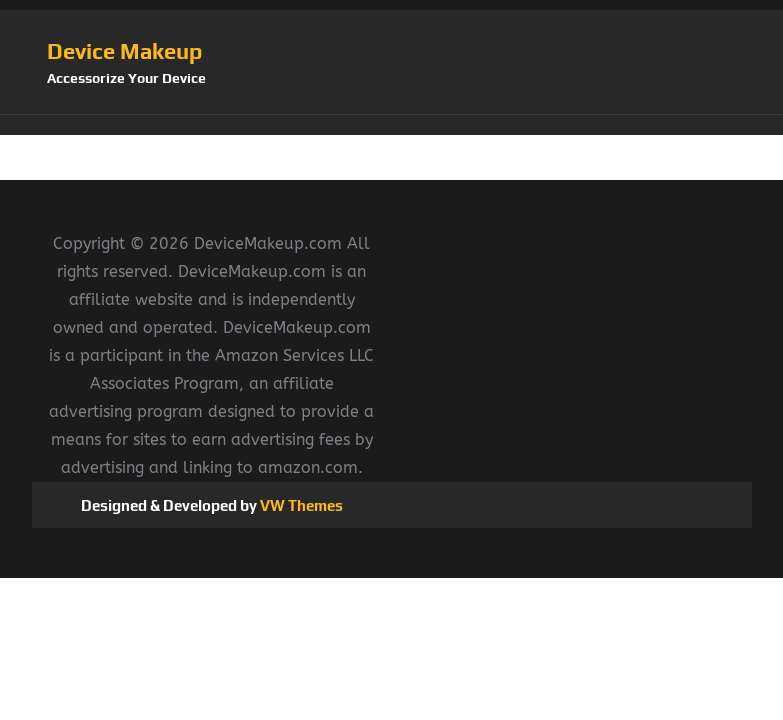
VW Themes (300, 505)
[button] (392, 125)
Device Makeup (124, 51)
